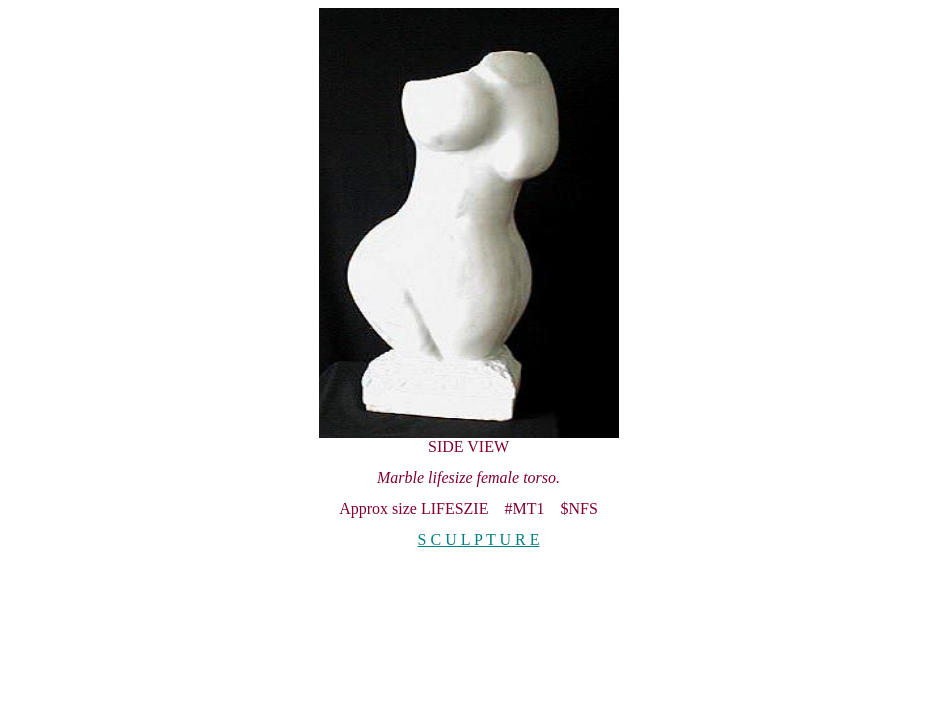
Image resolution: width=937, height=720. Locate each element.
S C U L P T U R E (479, 539)
